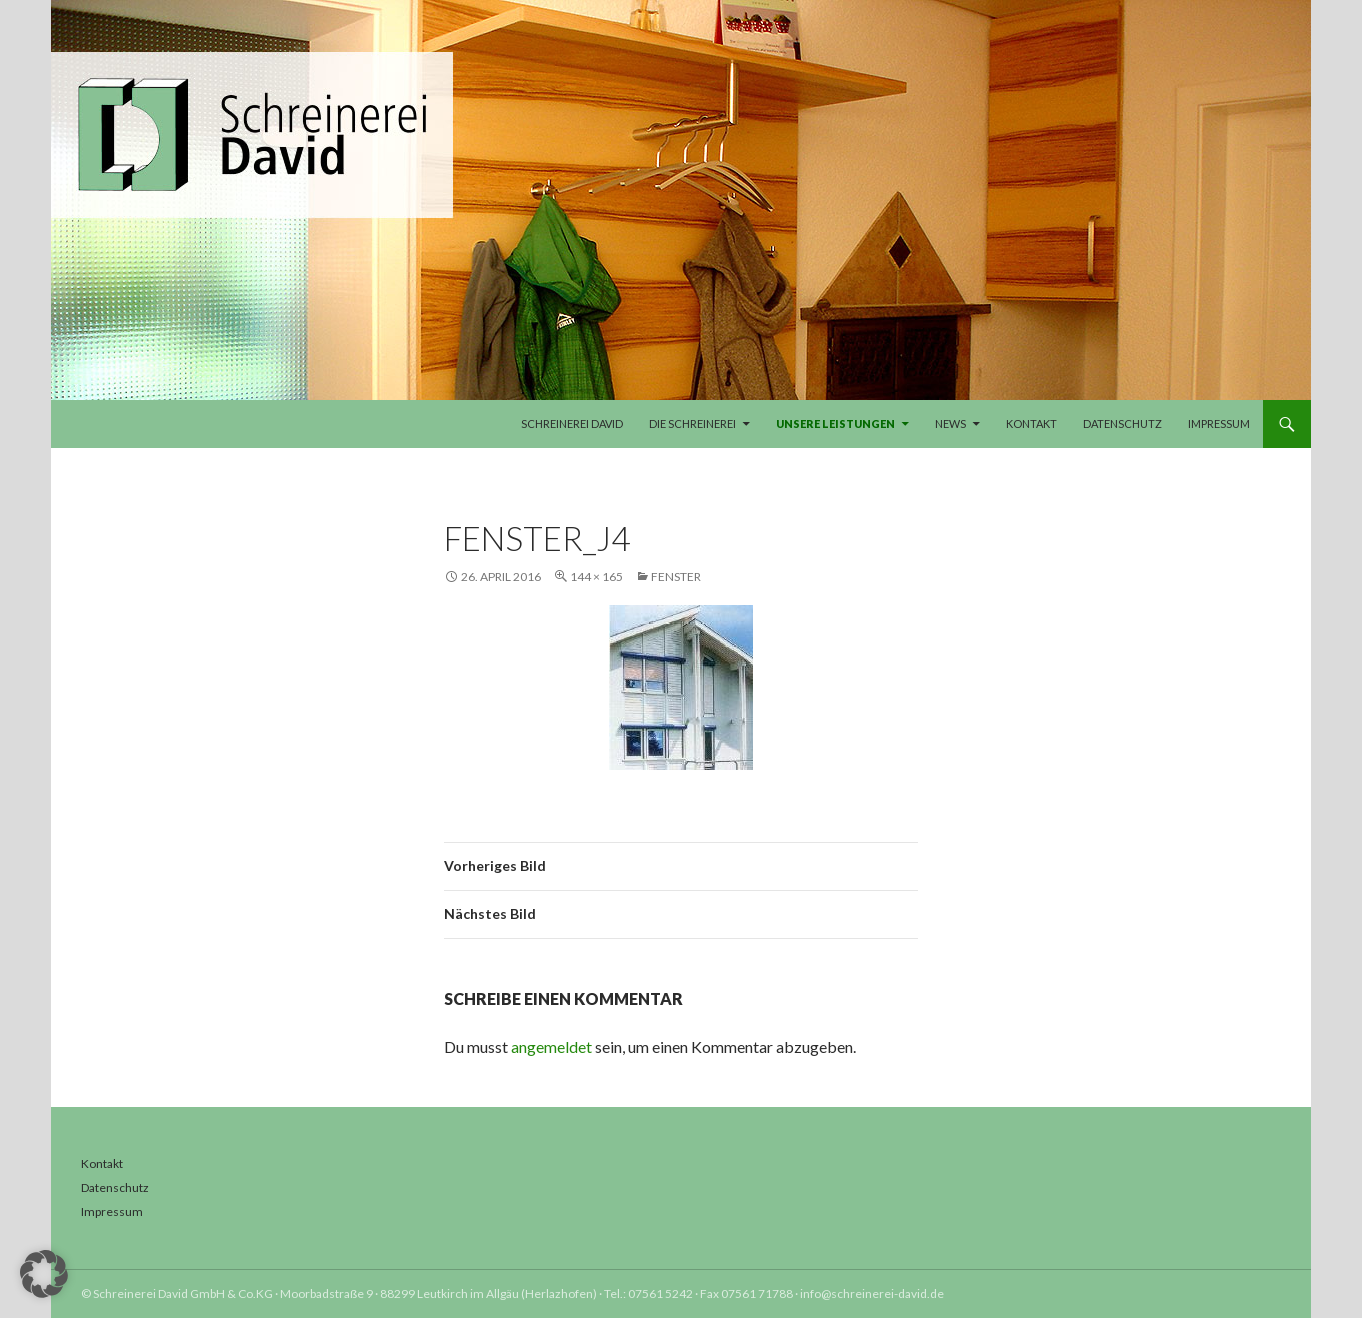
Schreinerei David (572, 423)
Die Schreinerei (692, 423)
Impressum (1219, 423)
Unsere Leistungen (835, 423)
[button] (44, 1274)
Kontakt (1031, 423)
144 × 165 (596, 576)
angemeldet (551, 1046)
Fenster (676, 576)
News (950, 423)
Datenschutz (1122, 423)
